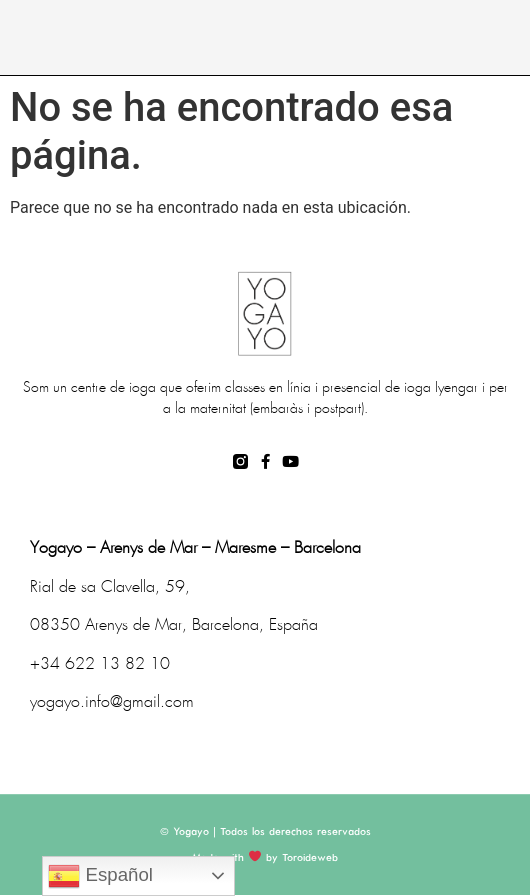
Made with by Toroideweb (265, 858)
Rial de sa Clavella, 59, (110, 587)
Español (100, 876)
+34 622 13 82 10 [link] (100, 664)
